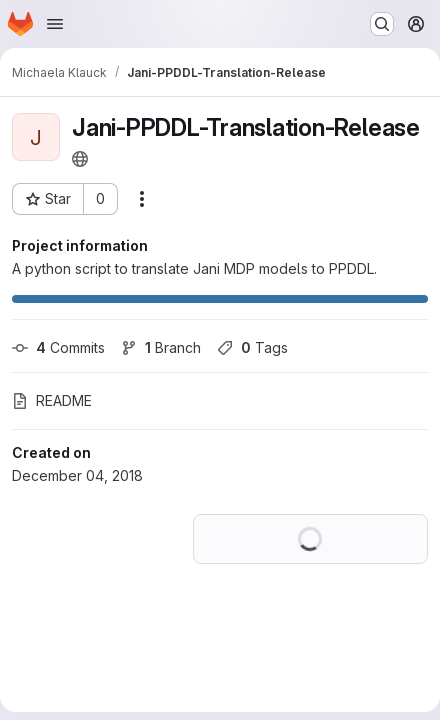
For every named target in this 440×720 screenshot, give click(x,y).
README (52, 400)
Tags (252, 347)
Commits (58, 347)
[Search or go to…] (382, 24)
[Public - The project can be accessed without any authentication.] (80, 159)
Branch (161, 347)
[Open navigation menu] (55, 24)
